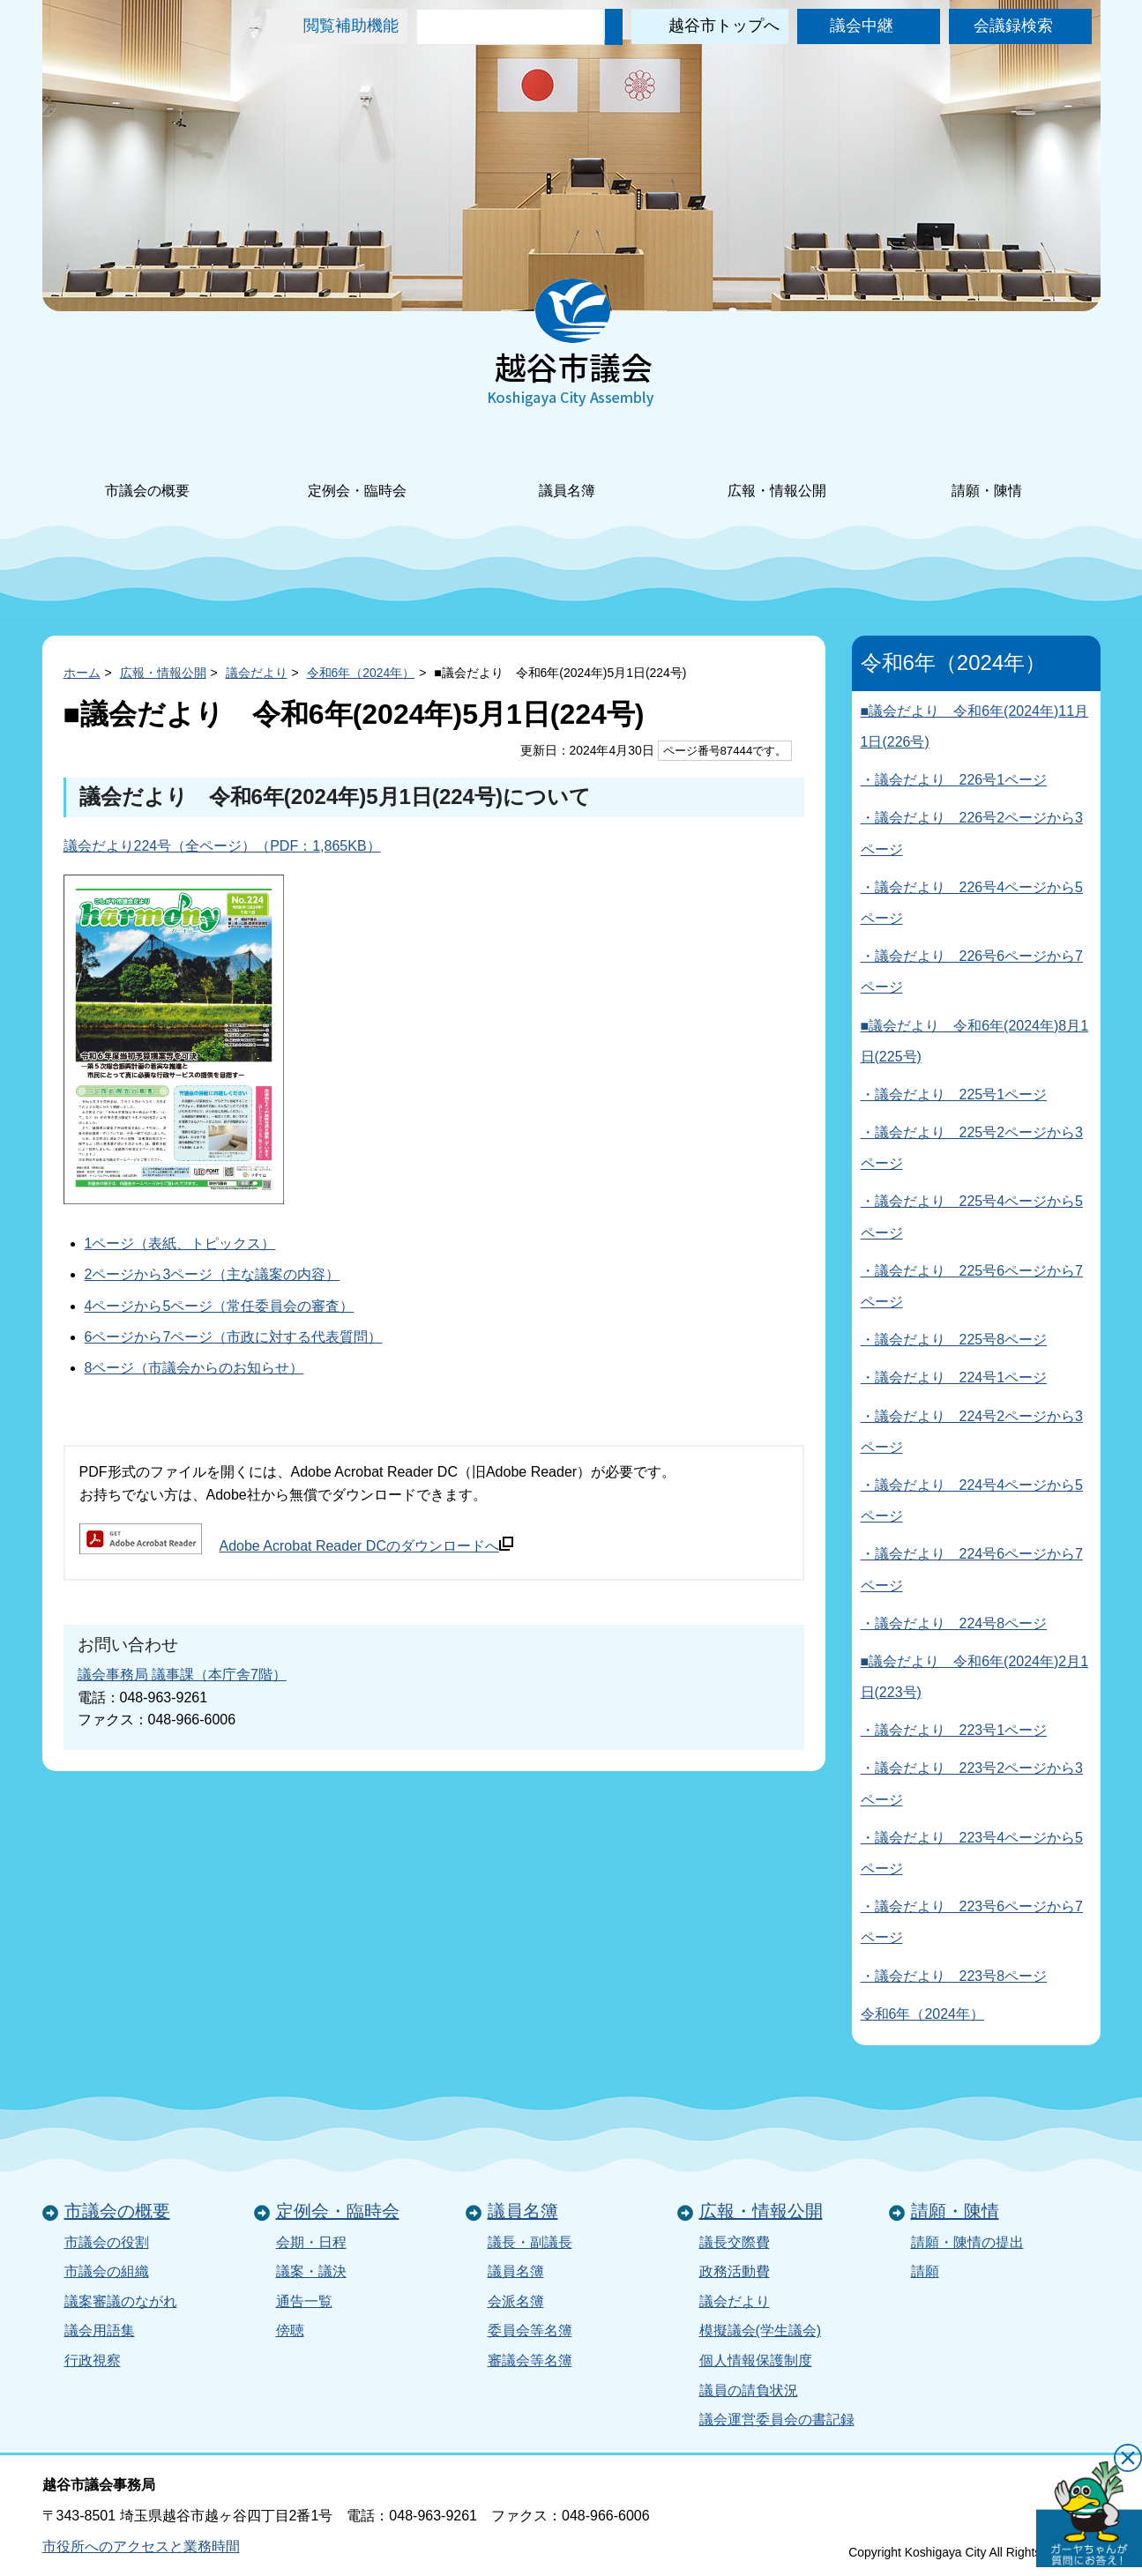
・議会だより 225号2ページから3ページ (972, 1148)
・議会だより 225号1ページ (954, 1094)
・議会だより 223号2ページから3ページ (972, 1783)
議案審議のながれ (120, 2301)
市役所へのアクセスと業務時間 (141, 2546)
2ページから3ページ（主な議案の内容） (212, 1274)
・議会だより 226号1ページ (954, 779)
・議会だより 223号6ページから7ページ (972, 1922)
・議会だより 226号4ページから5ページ (972, 903)
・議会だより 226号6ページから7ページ (972, 971)
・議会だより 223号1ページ (954, 1730)
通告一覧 (304, 2301)
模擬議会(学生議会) (760, 2330)
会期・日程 (311, 2242)
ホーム (82, 673)
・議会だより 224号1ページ (954, 1377)
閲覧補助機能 (351, 25)
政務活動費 (734, 2271)
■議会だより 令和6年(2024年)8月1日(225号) (975, 1041)
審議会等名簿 (530, 2360)
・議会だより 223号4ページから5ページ (972, 1853)
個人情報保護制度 (755, 2360)
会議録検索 (1013, 25)
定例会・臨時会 (357, 467)
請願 (925, 2271)
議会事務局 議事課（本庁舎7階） (182, 1674)
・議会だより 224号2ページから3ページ (972, 1432)
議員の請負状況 (748, 2390)
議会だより (256, 673)
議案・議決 (311, 2271)
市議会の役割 (106, 2242)
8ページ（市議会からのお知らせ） (194, 1367)
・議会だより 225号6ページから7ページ (972, 1286)
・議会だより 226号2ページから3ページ (972, 833)
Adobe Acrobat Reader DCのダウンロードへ (366, 1545)
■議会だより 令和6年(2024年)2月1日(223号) (975, 1677)
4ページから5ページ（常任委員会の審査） (220, 1306)
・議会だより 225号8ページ (954, 1339)
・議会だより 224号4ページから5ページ (972, 1500)
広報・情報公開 (777, 467)
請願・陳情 (987, 467)
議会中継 (861, 25)
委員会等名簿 (530, 2330)
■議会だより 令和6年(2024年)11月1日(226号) (975, 726)
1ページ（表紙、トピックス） (180, 1243)
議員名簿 (567, 467)
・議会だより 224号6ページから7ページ (972, 1569)
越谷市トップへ (724, 25)
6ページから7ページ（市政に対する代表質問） (234, 1336)
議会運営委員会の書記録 (777, 2419)
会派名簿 (516, 2301)
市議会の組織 (106, 2271)
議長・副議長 (530, 2242)
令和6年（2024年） (361, 673)
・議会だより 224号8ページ (954, 1623)
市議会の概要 (147, 467)
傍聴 (290, 2330)
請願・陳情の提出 (967, 2242)
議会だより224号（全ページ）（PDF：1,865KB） (222, 845)
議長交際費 (734, 2242)
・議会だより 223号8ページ (954, 1976)
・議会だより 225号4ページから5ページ (972, 1217)
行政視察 (92, 2360)
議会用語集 (99, 2330)
